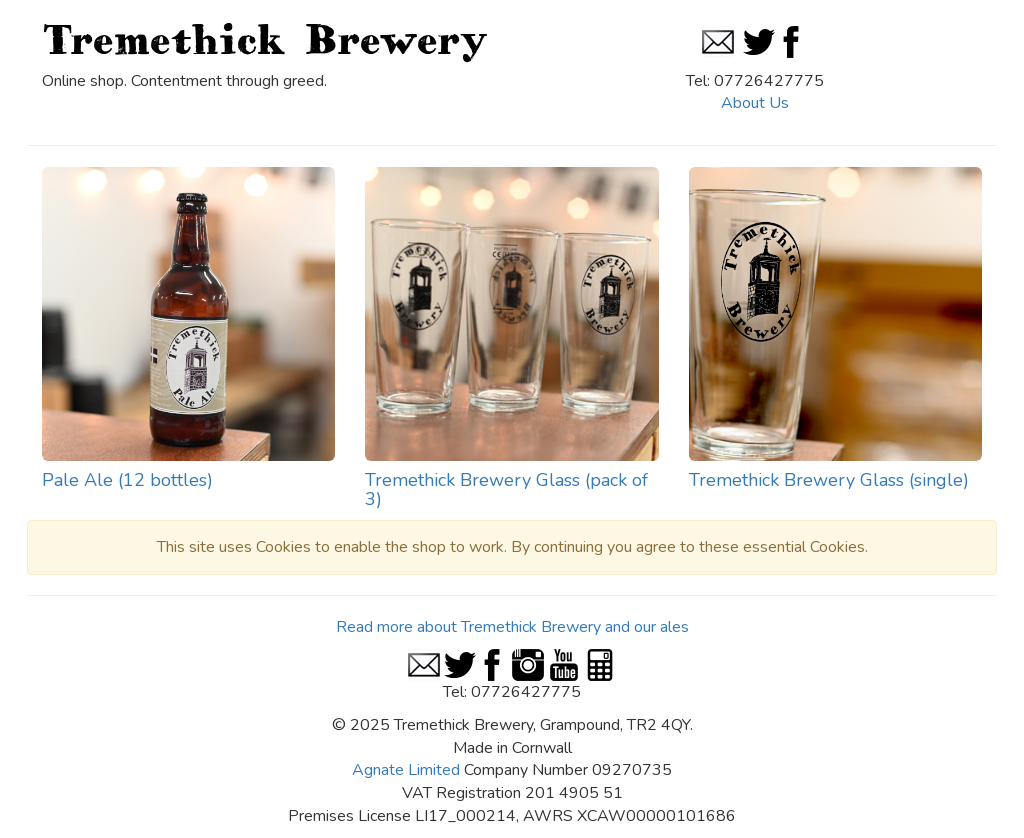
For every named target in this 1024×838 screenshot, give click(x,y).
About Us (755, 103)
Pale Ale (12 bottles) (127, 480)
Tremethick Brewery (265, 39)
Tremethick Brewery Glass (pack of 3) (506, 490)
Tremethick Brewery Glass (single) (829, 480)
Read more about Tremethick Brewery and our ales (512, 627)
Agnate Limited (406, 770)
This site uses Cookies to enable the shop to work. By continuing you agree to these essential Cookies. (512, 547)
